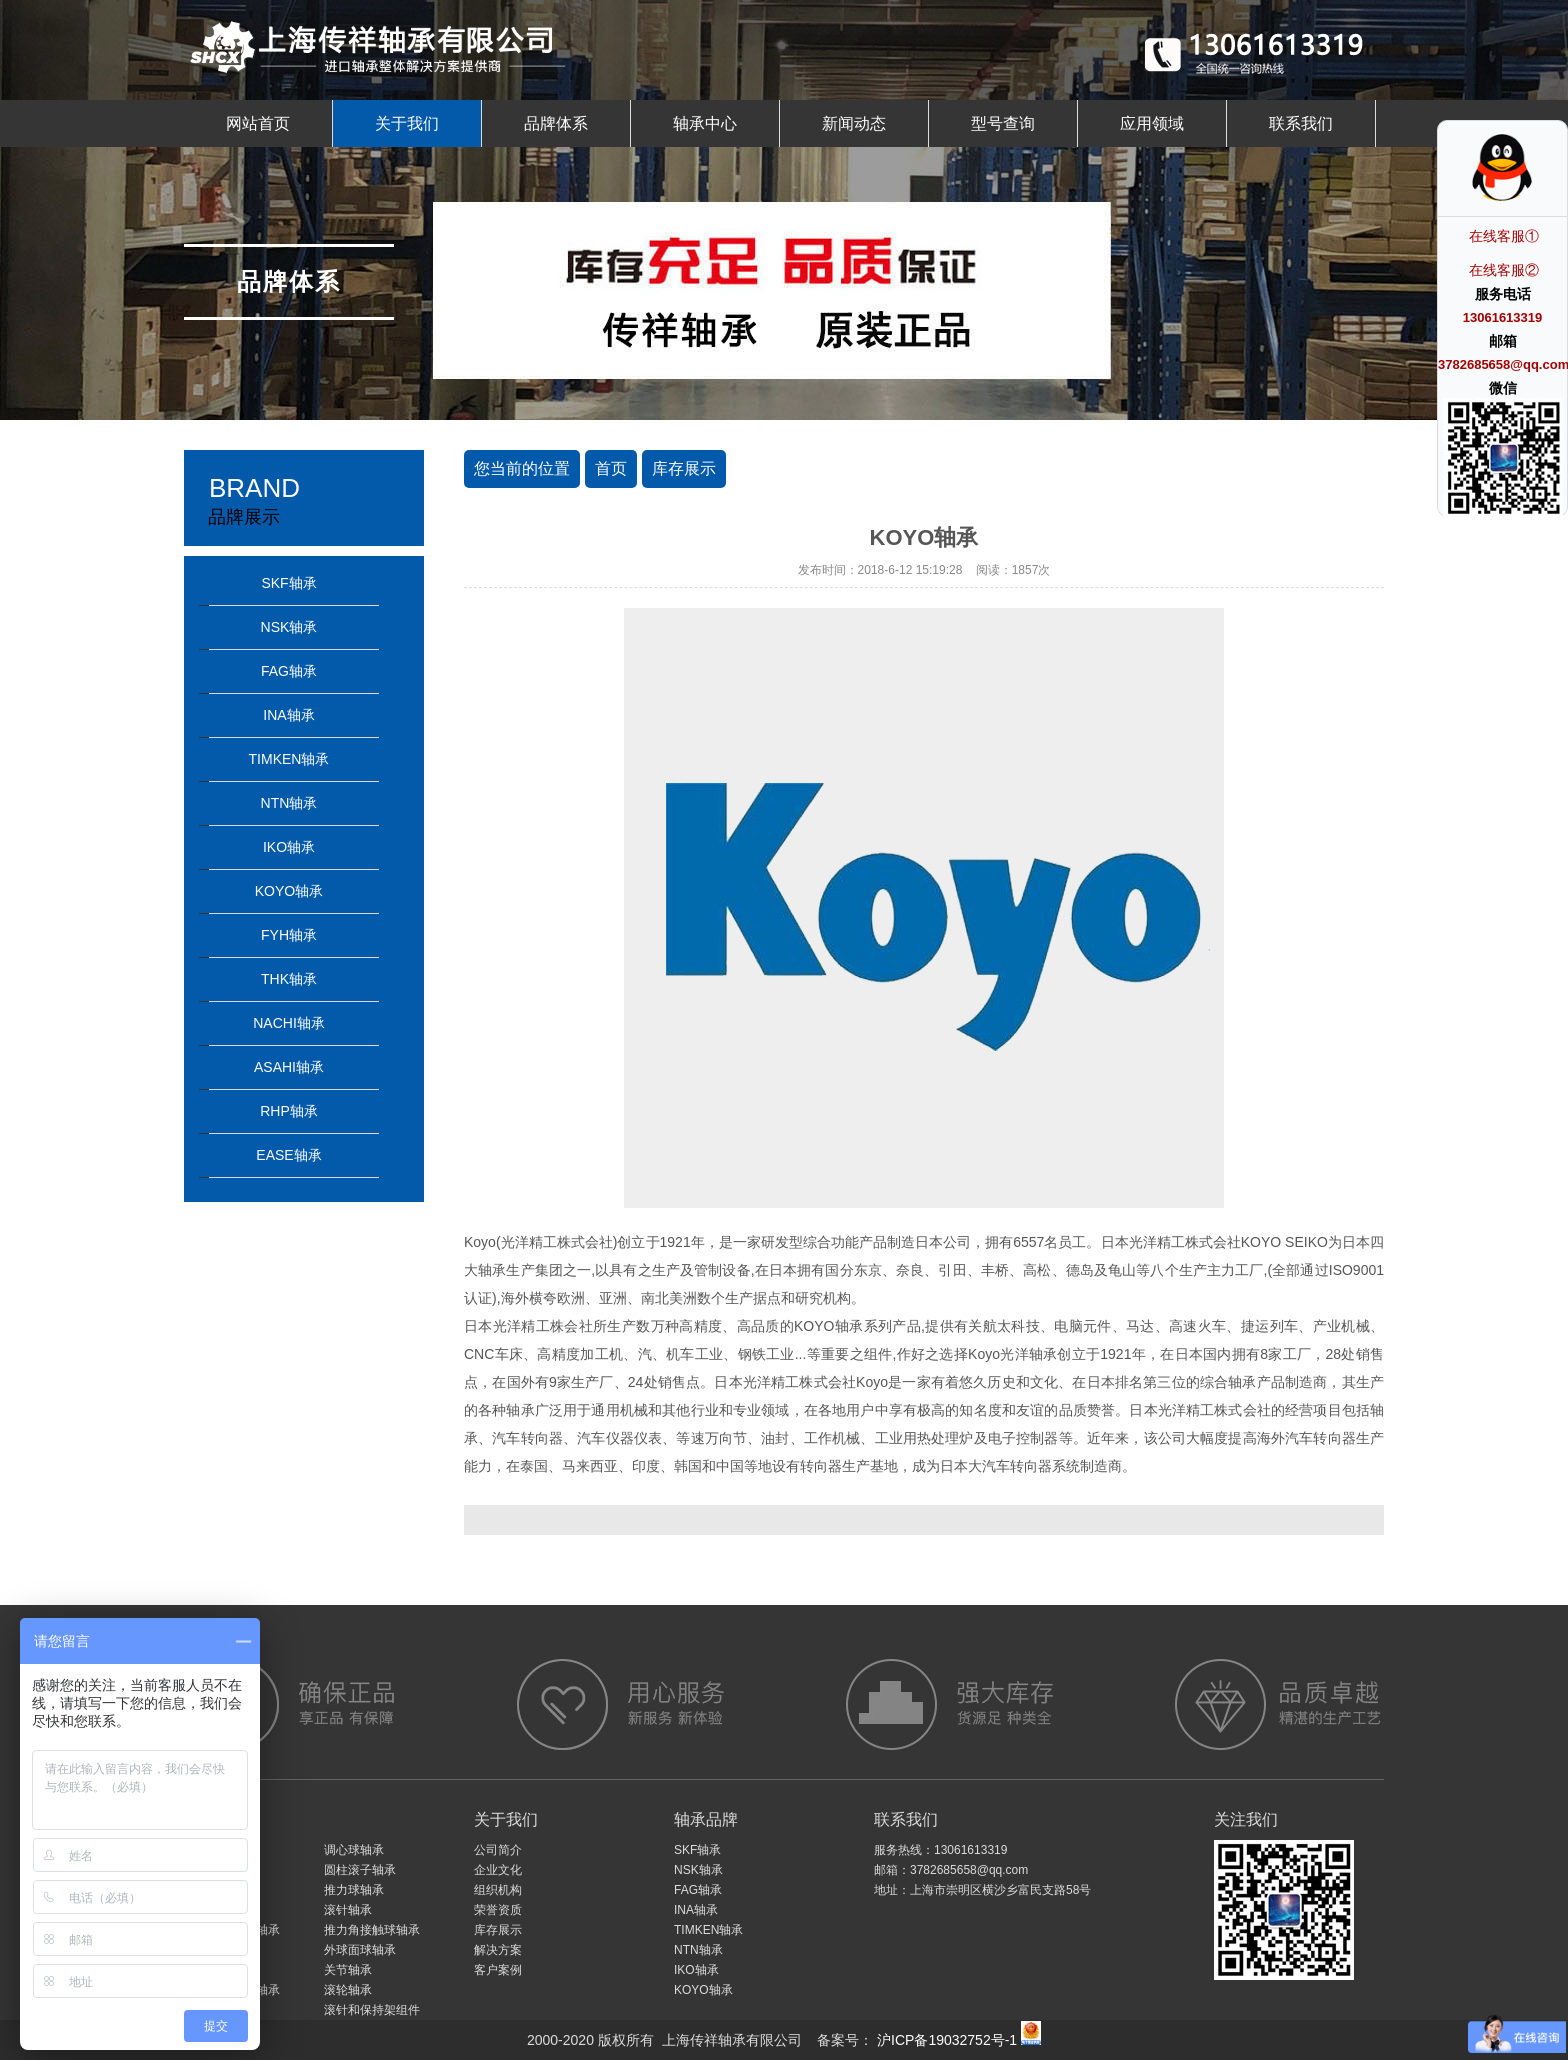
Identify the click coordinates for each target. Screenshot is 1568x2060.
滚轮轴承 (348, 1990)
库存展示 (684, 468)
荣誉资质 (498, 1910)
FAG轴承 (289, 671)
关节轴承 (348, 1970)
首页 (611, 468)
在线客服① (1504, 236)
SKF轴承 (288, 583)
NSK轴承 (289, 627)
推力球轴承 (354, 1890)
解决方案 (498, 1950)
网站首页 (258, 123)
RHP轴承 (289, 1111)
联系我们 (1301, 123)
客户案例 (498, 1970)
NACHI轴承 (289, 1023)
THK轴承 (289, 979)
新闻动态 (854, 123)
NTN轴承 (289, 803)
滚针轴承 (348, 1910)
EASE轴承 (288, 1155)
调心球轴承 (354, 1850)
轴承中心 (705, 123)
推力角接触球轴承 (372, 1930)
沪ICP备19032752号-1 (945, 2040)
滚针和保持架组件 (372, 2010)
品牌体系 (556, 123)
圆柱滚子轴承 (360, 1870)
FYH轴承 (289, 935)
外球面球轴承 (360, 1950)
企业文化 (498, 1870)
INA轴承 (288, 715)
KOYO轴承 (289, 891)
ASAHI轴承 (289, 1067)
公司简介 (498, 1850)
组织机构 (498, 1890)
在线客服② (1504, 270)
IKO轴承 (289, 847)
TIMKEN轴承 (289, 759)
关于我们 (407, 123)
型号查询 (1003, 123)
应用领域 (1152, 123)
